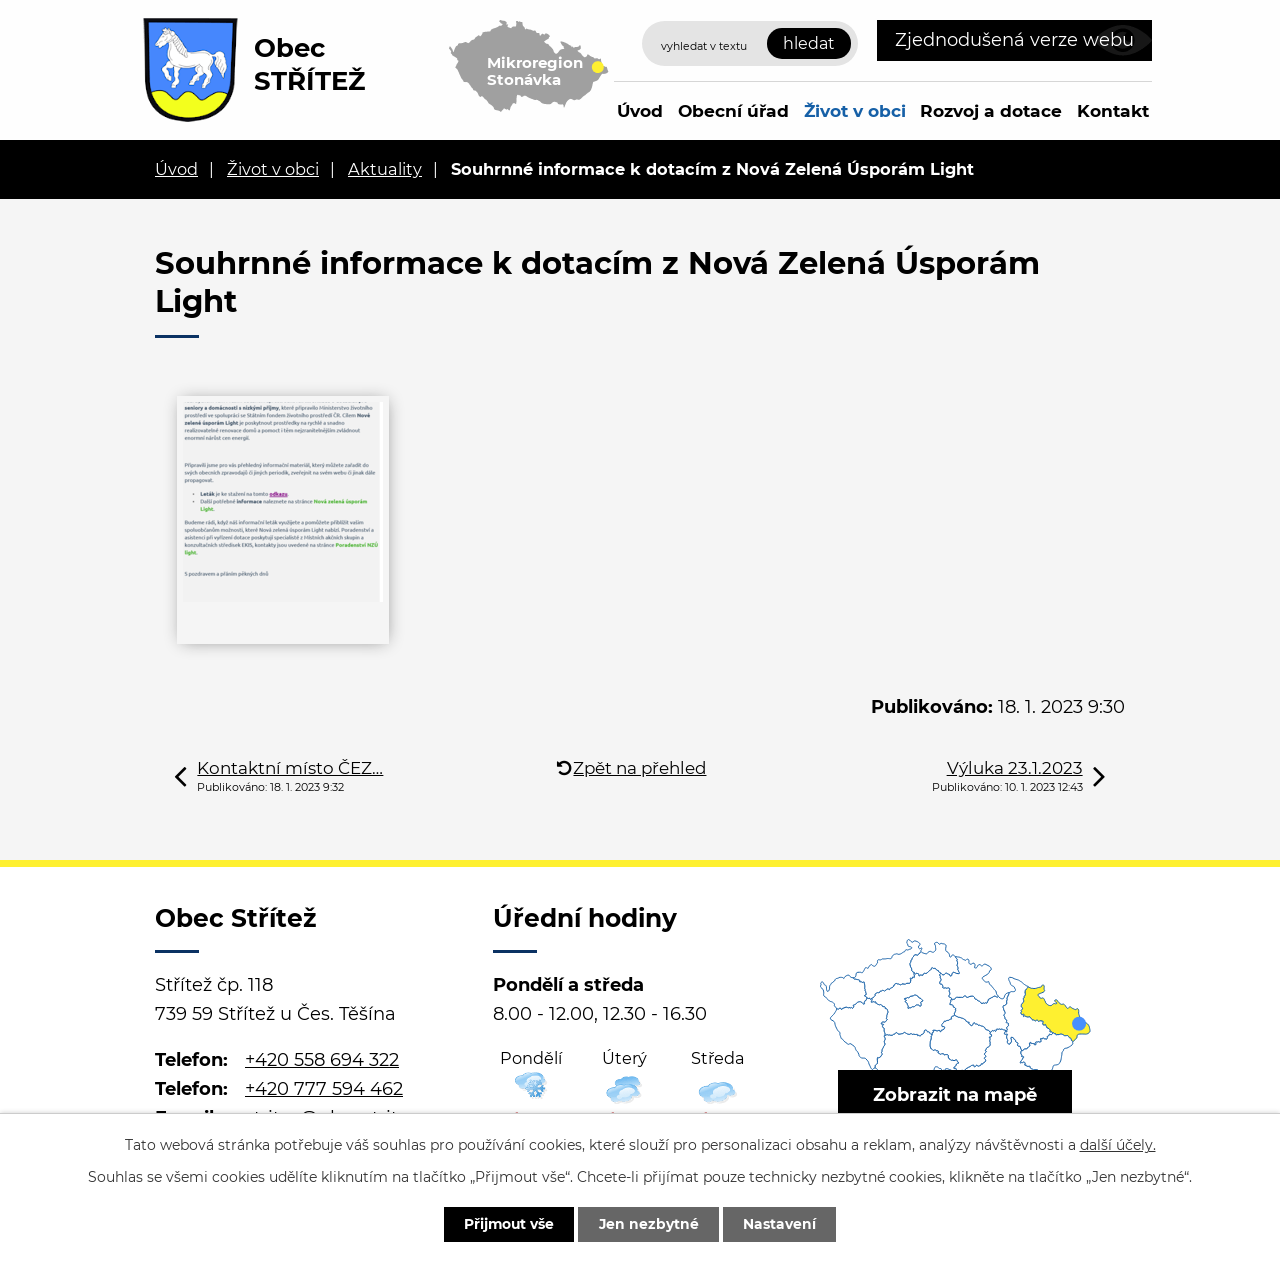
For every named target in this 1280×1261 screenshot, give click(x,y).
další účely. (1118, 1144)
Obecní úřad (733, 110)
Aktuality (385, 169)
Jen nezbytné (649, 1224)
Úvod (640, 110)
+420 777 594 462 (324, 1089)
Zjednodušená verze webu (1014, 40)
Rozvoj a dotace (991, 110)
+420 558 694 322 (322, 1060)
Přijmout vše (507, 1224)
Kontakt (1113, 110)
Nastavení (782, 1224)
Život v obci (855, 110)
